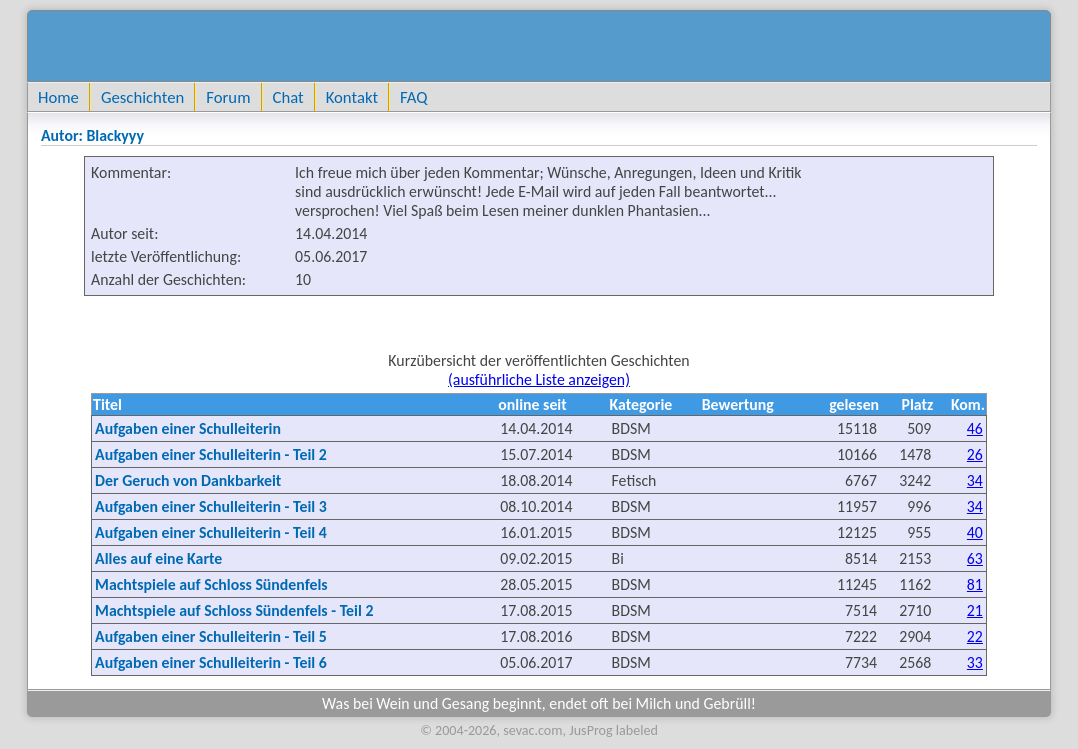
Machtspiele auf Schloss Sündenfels (211, 584)
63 (975, 558)
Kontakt (352, 97)
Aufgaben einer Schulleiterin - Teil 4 (211, 532)
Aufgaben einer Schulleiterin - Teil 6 (211, 662)
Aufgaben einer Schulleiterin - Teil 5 (211, 636)
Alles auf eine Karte (158, 558)
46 (975, 428)
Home (58, 97)
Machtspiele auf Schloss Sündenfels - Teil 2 (234, 610)
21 (975, 610)
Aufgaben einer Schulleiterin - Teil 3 (211, 506)
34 (975, 480)
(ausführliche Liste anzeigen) (539, 379)
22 (975, 636)
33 (975, 662)
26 (975, 454)
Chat (288, 97)
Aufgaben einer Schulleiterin (188, 428)
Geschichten (142, 97)
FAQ (413, 97)
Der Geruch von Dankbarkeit (188, 480)
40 (975, 532)
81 (975, 584)
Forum (228, 97)
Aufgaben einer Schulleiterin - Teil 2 (211, 454)
